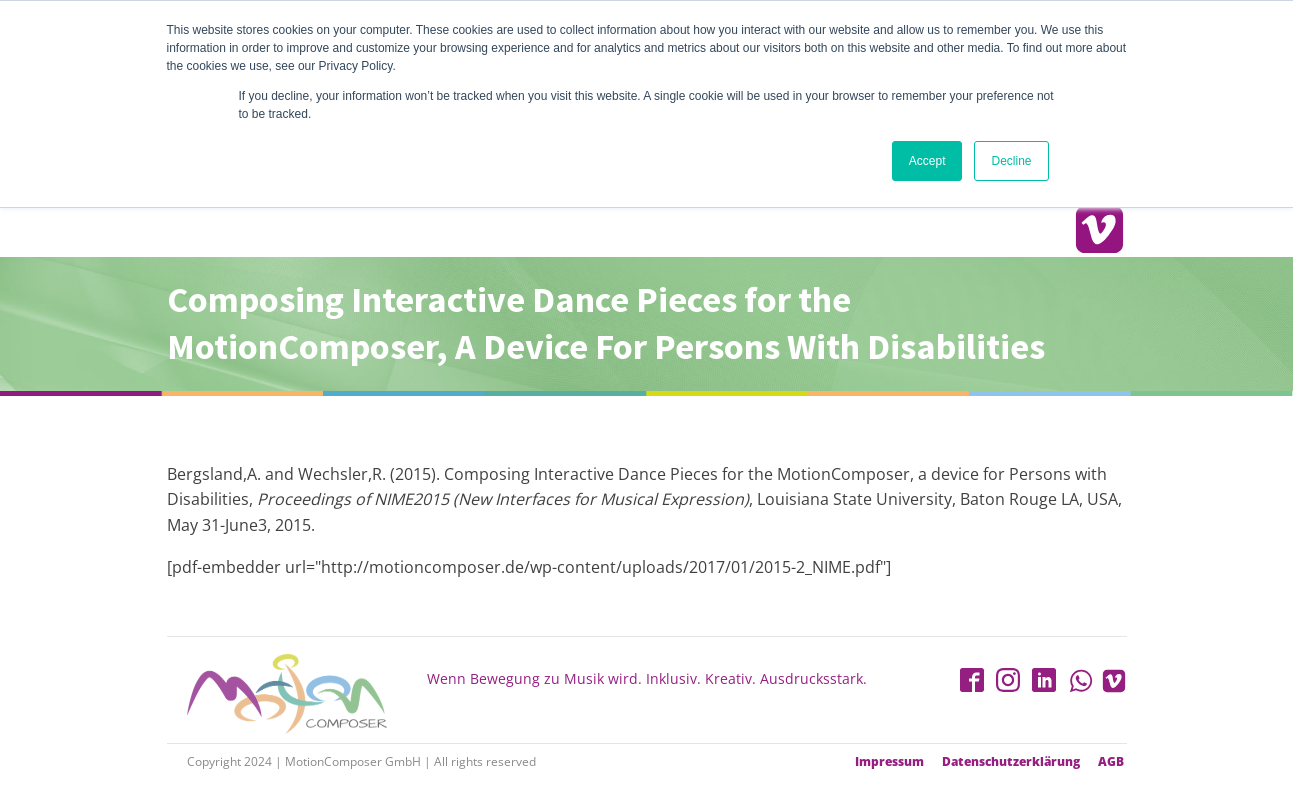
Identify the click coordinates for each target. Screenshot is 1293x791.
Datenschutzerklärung (1011, 762)
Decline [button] (1011, 161)
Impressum (889, 762)
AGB (1111, 762)
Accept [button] (927, 161)
